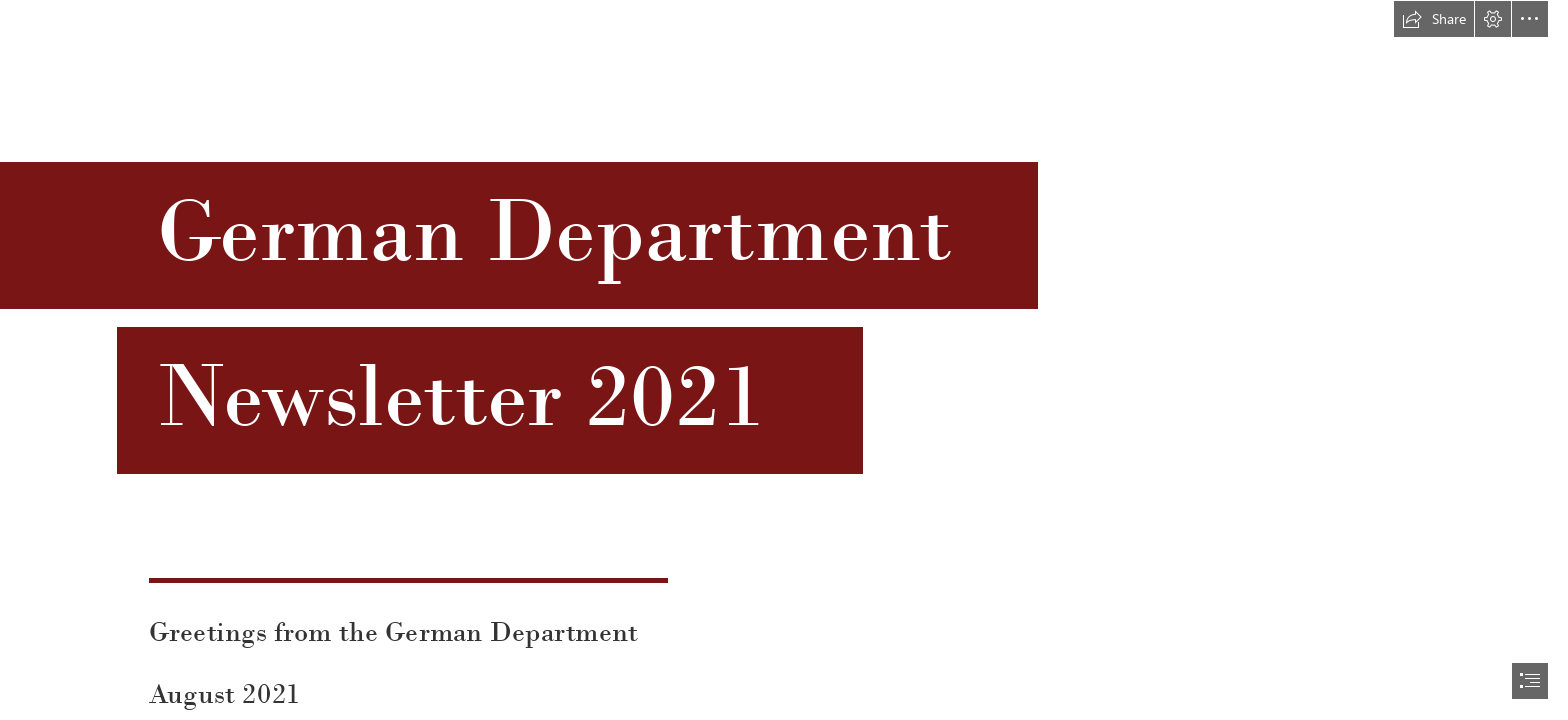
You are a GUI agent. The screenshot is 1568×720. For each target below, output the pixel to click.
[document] (784, 360)
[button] (1434, 19)
